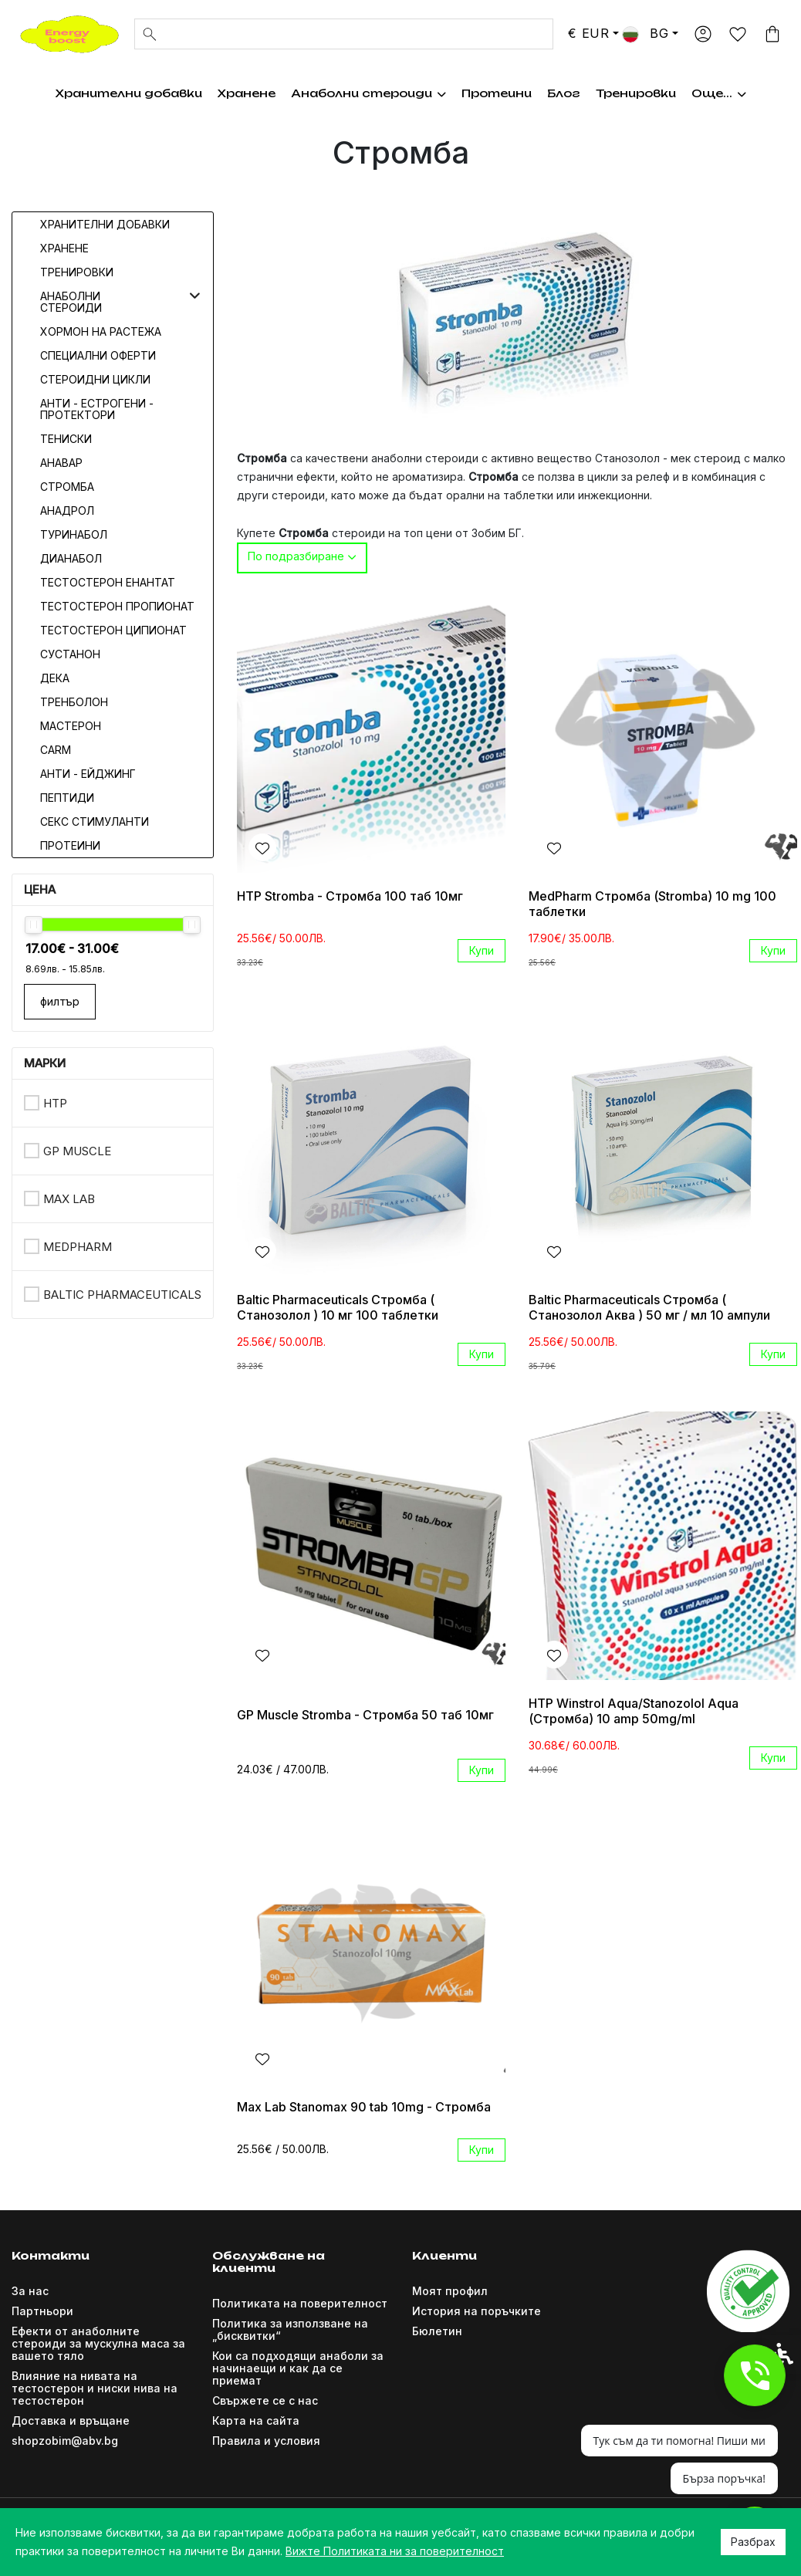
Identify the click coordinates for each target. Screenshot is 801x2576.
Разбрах (753, 2541)
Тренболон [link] (74, 702)
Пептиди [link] (67, 797)
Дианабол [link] (71, 558)
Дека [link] (54, 678)
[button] (195, 296)
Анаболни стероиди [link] (356, 93)
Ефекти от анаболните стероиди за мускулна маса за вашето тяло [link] (98, 2343)
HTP (55, 1103)
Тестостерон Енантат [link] (107, 582)
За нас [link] (30, 2290)
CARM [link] (55, 750)
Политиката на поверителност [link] (299, 2303)
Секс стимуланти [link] (94, 821)
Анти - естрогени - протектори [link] (97, 409)
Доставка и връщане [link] (71, 2420)
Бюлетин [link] (437, 2331)
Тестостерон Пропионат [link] (117, 606)
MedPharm (77, 1246)
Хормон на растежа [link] (520, 93)
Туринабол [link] (73, 534)
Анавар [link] (61, 462)
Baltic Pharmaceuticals (122, 1294)
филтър (59, 1001)
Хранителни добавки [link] (117, 93)
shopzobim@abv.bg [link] (65, 2440)
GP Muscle (77, 1151)
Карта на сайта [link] (255, 2420)
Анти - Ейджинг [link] (88, 773)
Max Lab (69, 1199)
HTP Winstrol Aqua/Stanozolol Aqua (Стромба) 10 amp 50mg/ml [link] (633, 1710)
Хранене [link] (235, 93)
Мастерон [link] (70, 726)
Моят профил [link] (450, 2290)
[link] (69, 32)
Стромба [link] (67, 486)
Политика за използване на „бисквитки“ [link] (290, 2329)
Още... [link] (729, 93)
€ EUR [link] (589, 33)
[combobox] (302, 558)
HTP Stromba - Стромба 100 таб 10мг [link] (350, 896)
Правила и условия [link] (266, 2440)
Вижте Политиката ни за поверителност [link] (395, 2550)
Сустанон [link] (70, 654)
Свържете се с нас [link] (265, 2400)
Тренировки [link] (647, 93)
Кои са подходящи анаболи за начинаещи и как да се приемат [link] (298, 2368)
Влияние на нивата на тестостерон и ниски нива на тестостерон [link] (94, 2388)
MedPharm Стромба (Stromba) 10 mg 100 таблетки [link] (652, 903)
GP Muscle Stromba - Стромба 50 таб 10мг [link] (365, 1714)
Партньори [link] (42, 2310)
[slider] (33, 925)
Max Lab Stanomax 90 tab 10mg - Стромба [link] (364, 2107)
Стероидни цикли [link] (95, 379)
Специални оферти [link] (98, 355)
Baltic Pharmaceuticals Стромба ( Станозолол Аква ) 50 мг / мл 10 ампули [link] (649, 1307)
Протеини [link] (70, 845)
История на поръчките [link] (476, 2310)
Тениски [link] (66, 439)
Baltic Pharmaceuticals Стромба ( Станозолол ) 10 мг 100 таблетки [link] (337, 1307)
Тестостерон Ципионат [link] (113, 630)
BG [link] (645, 33)
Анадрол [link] (67, 510)
